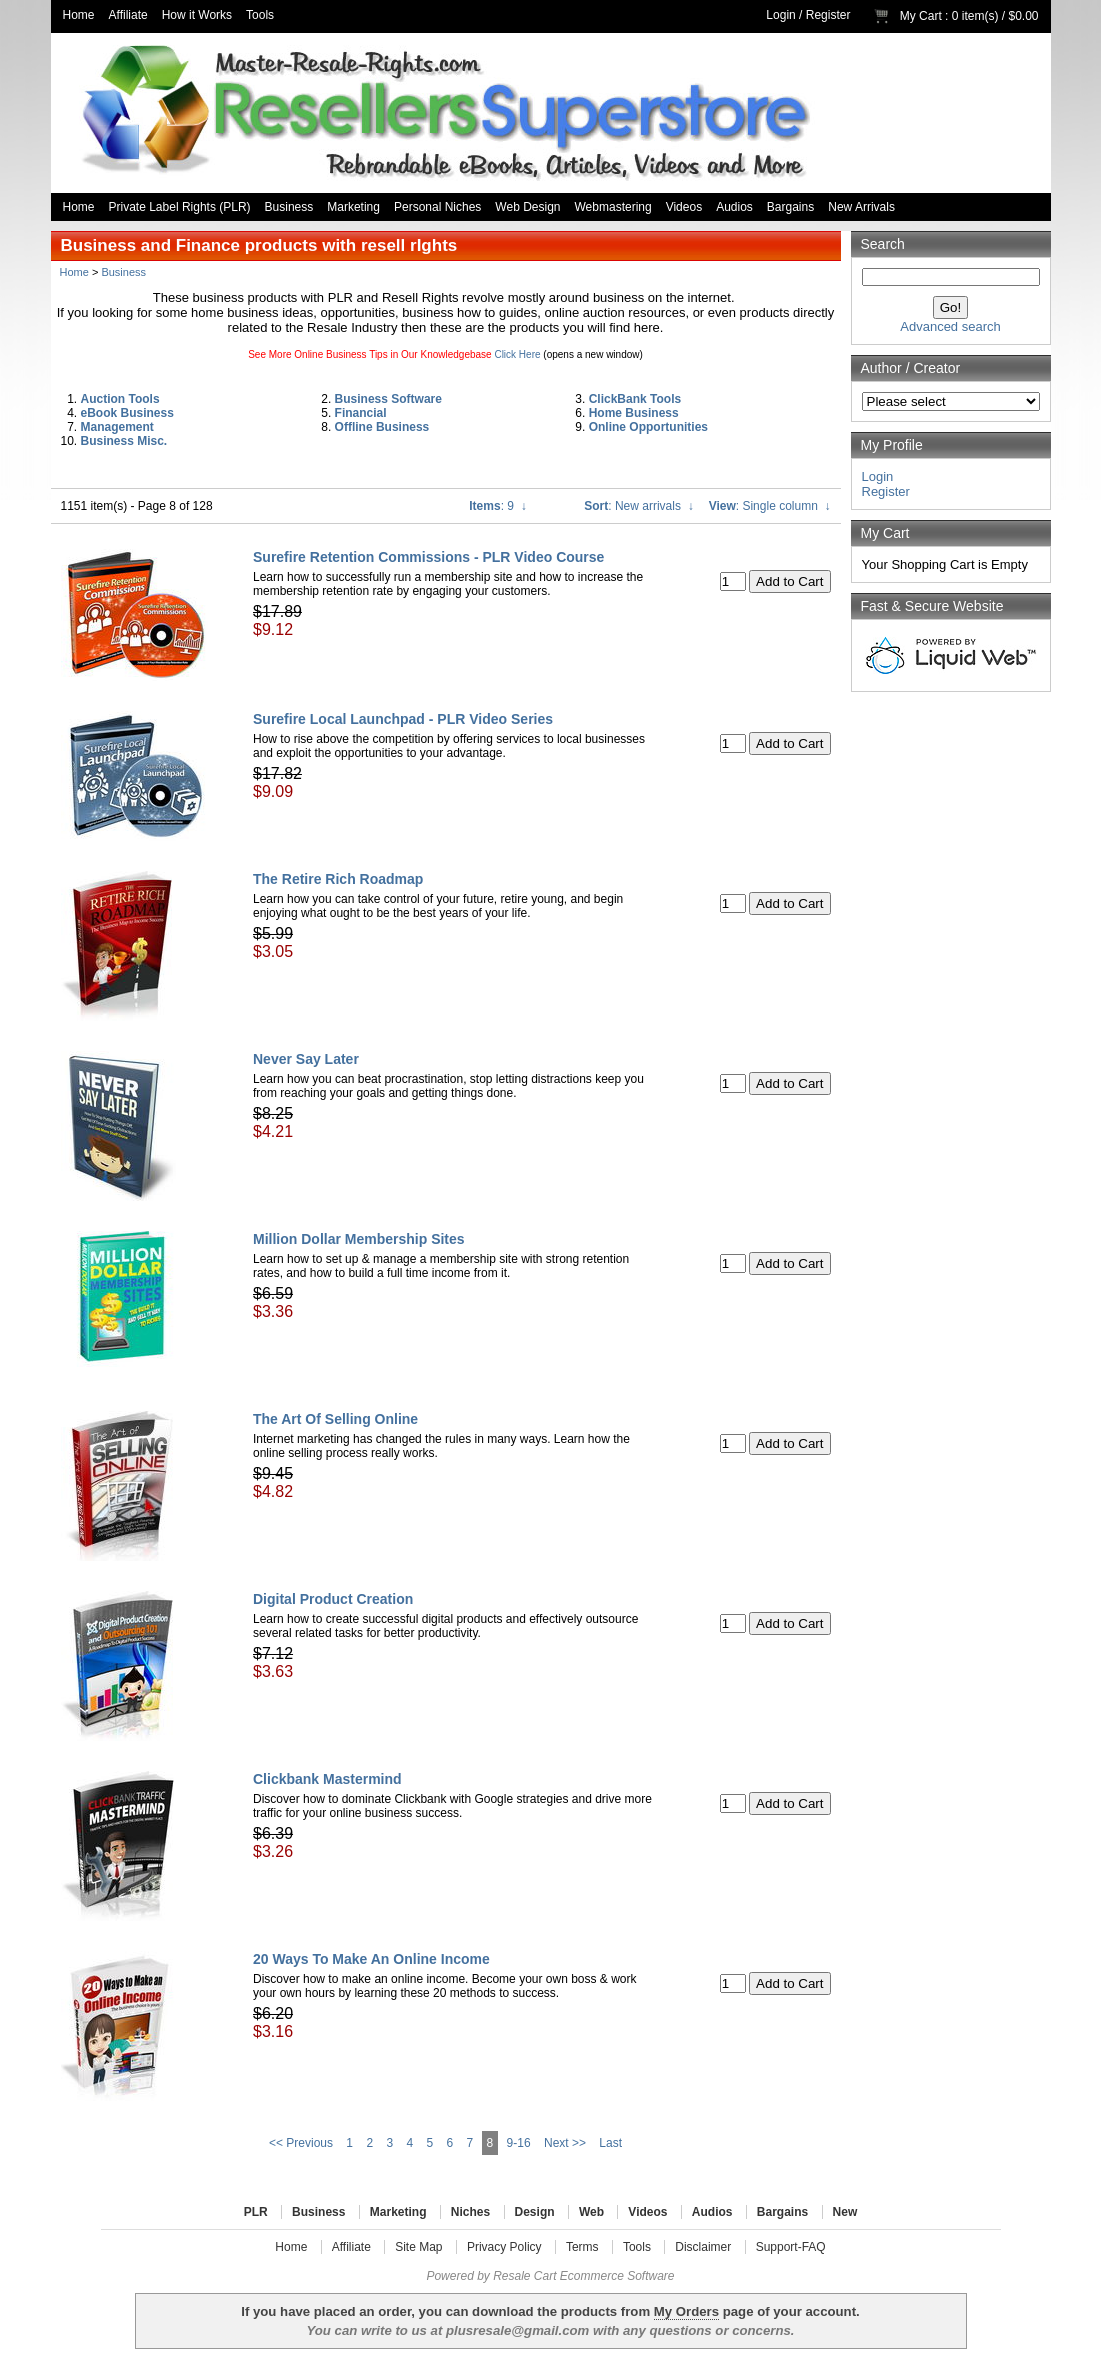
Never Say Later (306, 1059)
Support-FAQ (791, 2247)
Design (535, 2212)
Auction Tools (120, 399)
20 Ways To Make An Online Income (371, 1959)
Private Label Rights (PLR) (180, 207)
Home (79, 15)
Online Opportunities (648, 427)
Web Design (527, 207)
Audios (734, 207)
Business (289, 207)
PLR (256, 2212)
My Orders (686, 2311)
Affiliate (128, 15)
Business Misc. (124, 441)
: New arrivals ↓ (638, 506)
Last (610, 2143)
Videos (684, 207)
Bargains (790, 207)
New (845, 2212)
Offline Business (382, 427)
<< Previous (301, 2143)
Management (117, 427)
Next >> (565, 2143)
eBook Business (127, 413)
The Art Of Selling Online (335, 1419)
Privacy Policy (504, 2247)
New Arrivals (861, 207)
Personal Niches (437, 207)
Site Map (418, 2247)
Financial (361, 413)
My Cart (921, 16)
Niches (470, 2212)
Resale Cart (524, 2276)
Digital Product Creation (333, 1599)
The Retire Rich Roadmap (338, 879)
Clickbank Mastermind (327, 1779)
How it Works (197, 15)
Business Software (388, 399)
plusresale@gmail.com (517, 2330)
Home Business (634, 413)
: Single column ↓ (770, 506)
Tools (260, 15)
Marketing (353, 207)
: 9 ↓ (497, 506)
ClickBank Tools (635, 399)
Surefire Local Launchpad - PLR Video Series (403, 719)
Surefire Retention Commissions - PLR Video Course (428, 557)
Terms (582, 2247)
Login (780, 15)
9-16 (519, 2143)
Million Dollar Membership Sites (359, 1239)
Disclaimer (703, 2247)
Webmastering (613, 207)
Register (828, 15)
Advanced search (950, 326)
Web (591, 2212)
